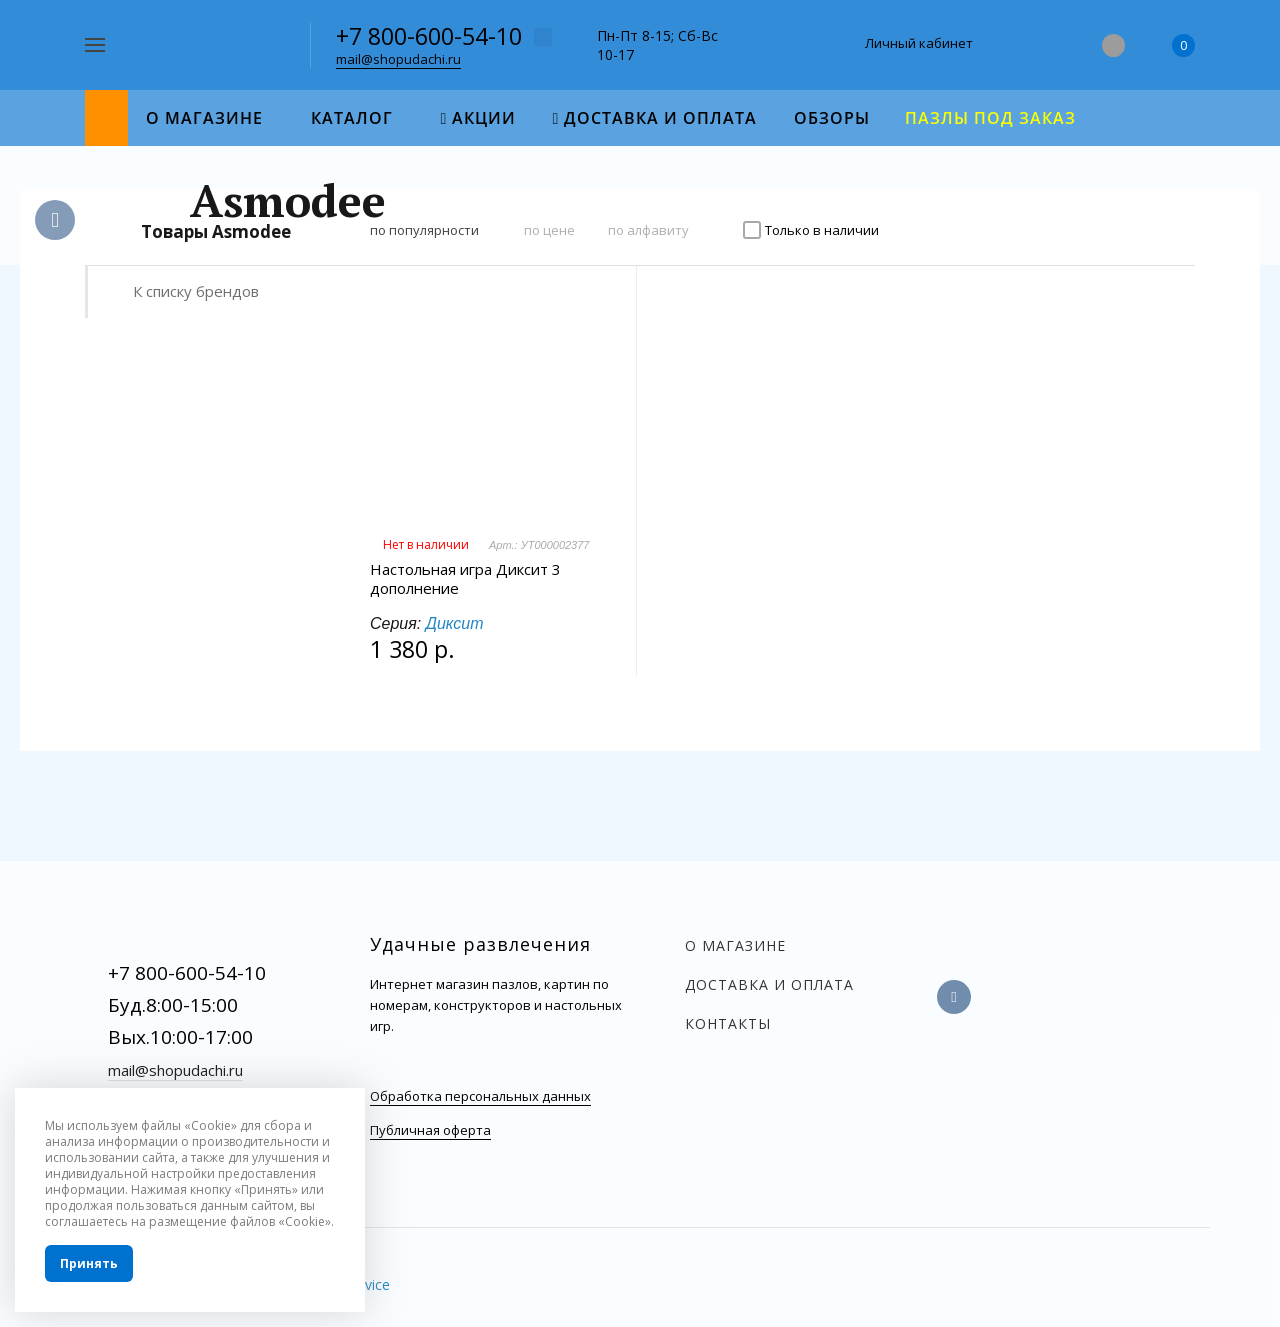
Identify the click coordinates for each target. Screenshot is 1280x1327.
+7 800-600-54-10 (429, 36)
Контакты (728, 1023)
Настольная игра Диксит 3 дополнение (465, 579)
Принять (89, 1263)
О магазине (735, 945)
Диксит (455, 623)
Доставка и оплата (769, 984)
